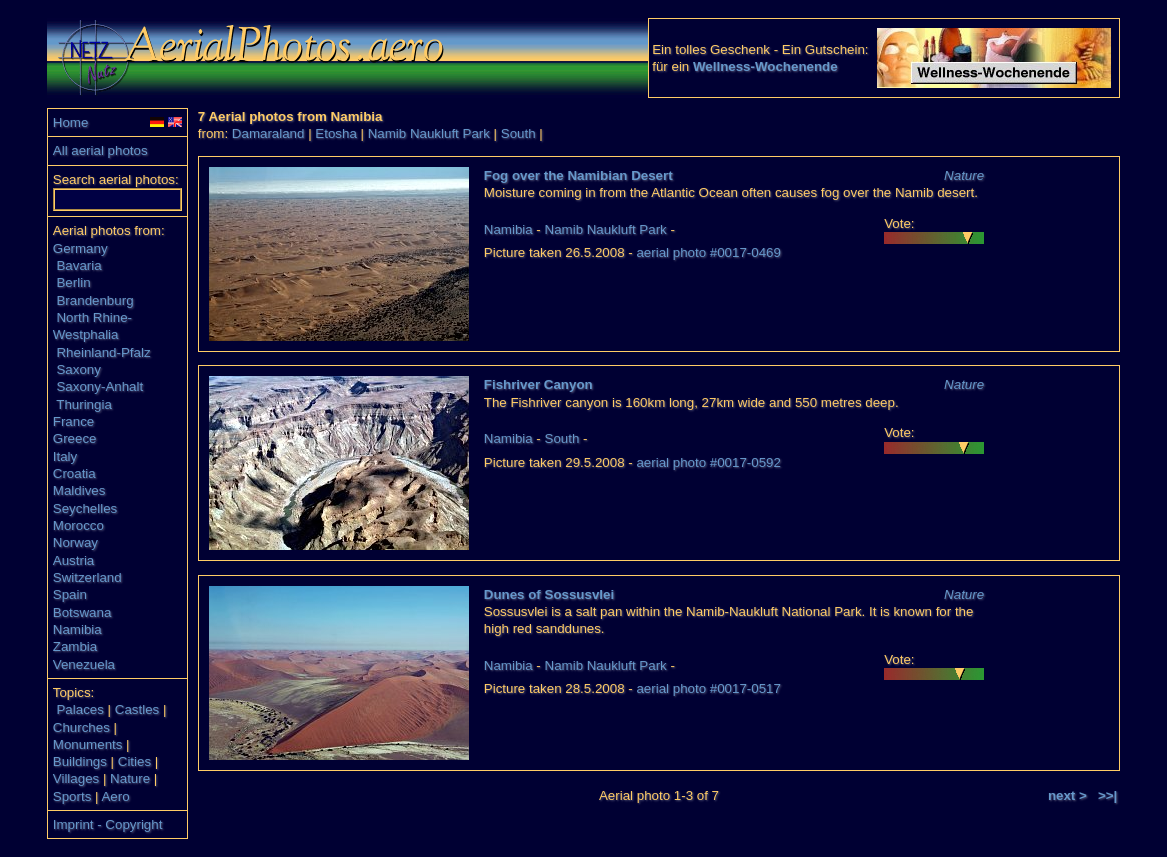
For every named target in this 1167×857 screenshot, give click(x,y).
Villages (76, 778)
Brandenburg (94, 300)
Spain (70, 594)
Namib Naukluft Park (429, 133)
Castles (137, 709)
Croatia (74, 473)
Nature (130, 778)
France (73, 421)
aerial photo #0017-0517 (708, 688)
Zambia (75, 646)
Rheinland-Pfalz (103, 352)
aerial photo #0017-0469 (708, 252)
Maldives (79, 490)
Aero (115, 796)
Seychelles (85, 508)
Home (71, 122)
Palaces (79, 709)
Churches (81, 727)
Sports (72, 796)
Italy (65, 456)
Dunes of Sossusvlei (549, 594)
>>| (1107, 795)
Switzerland (87, 577)
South (518, 133)
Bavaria (78, 265)
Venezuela (84, 664)
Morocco (78, 525)
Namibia (77, 629)
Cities (134, 761)
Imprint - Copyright (108, 824)
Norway (75, 542)
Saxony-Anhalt (99, 386)
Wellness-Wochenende (765, 66)
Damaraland (268, 133)
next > (1067, 795)
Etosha (336, 133)
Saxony (78, 369)
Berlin (73, 282)
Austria (73, 560)
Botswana (82, 612)
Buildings (80, 761)
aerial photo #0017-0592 (708, 462)
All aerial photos (100, 150)
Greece (75, 438)
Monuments (88, 744)
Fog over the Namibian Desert (578, 175)
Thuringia (84, 404)
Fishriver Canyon (538, 384)
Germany (80, 248)
